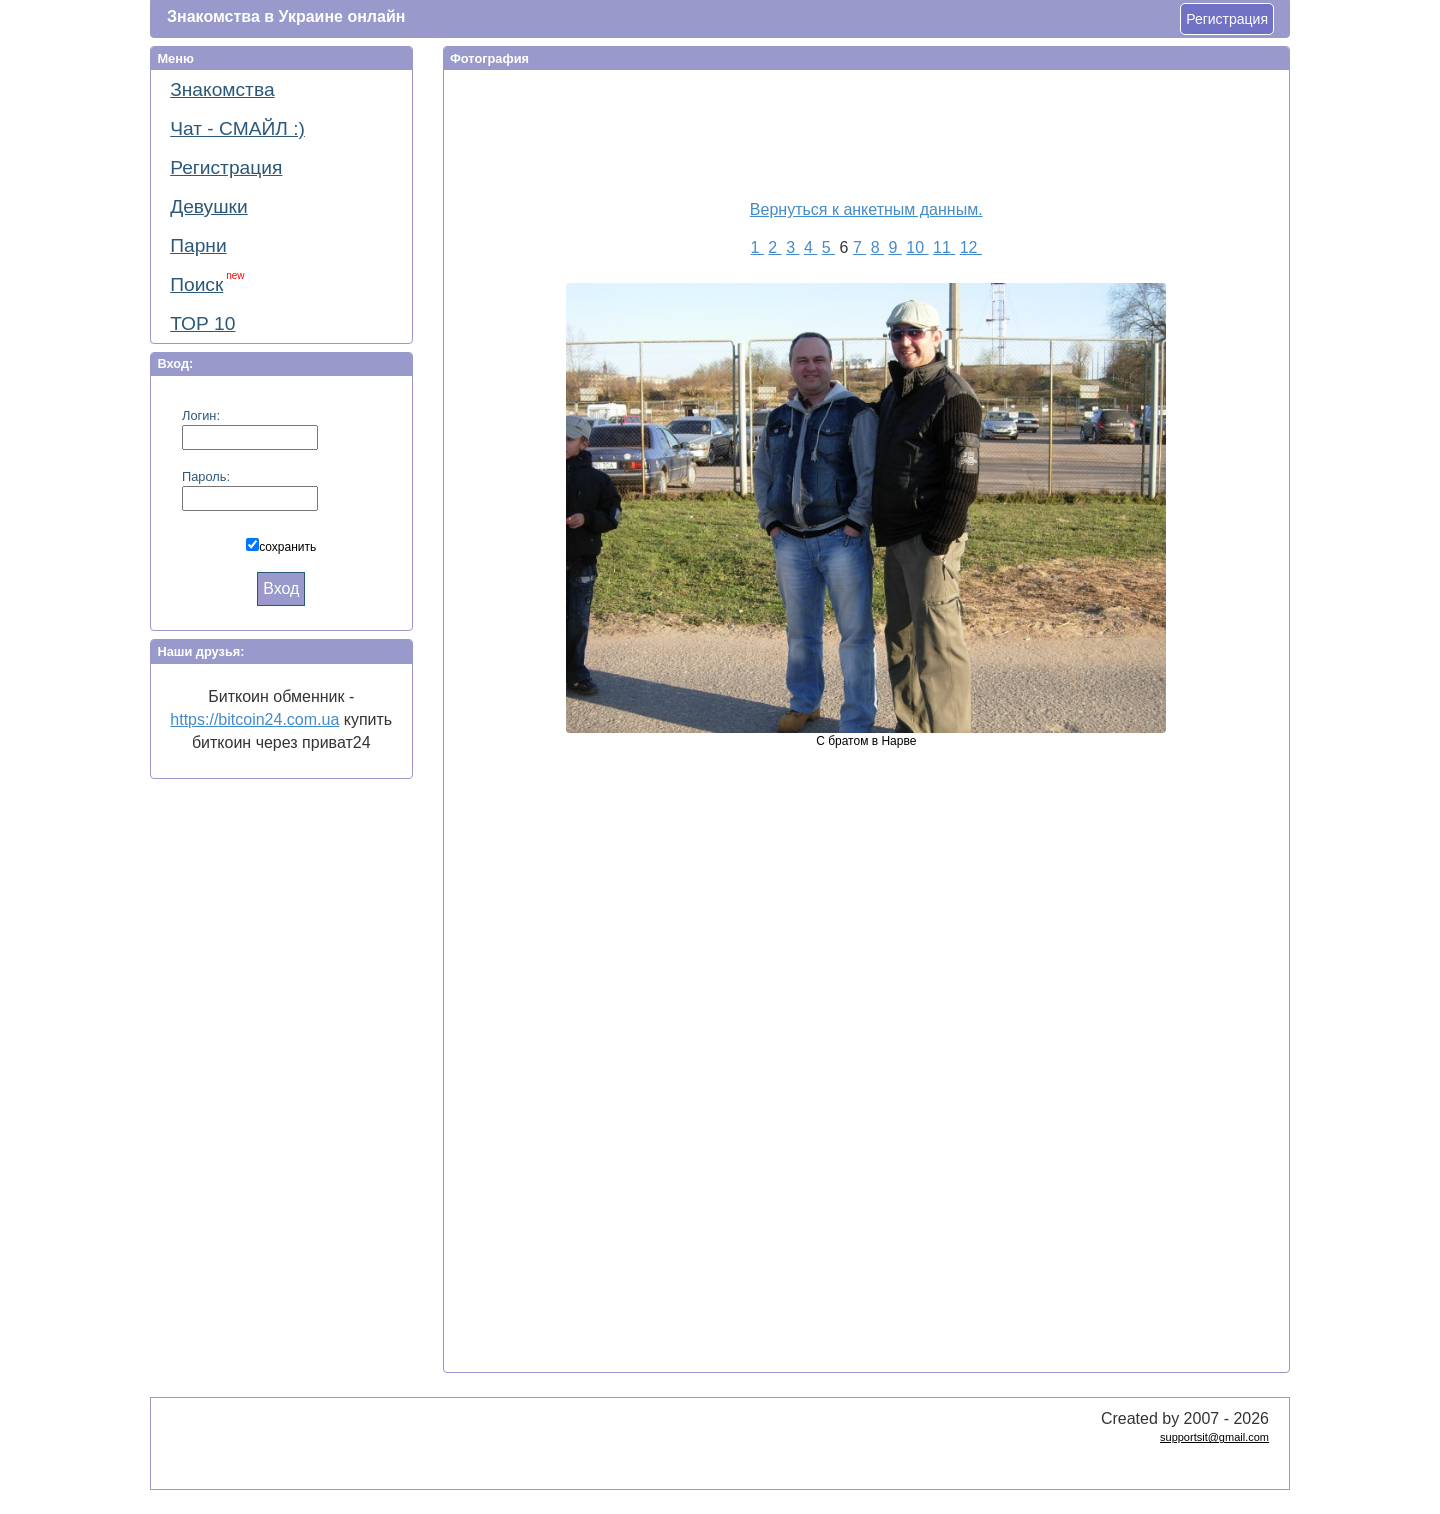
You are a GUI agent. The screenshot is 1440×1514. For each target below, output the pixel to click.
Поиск (207, 282)
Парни (198, 245)
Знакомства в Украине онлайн (286, 16)
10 (917, 247)
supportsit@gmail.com (1214, 1437)
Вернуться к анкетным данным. (866, 209)
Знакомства (222, 89)
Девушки (209, 206)
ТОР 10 (202, 323)
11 (944, 247)
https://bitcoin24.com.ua (254, 719)
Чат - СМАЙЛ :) (237, 128)
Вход (281, 588)
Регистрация (1227, 19)
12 (971, 247)
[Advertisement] (854, 131)
